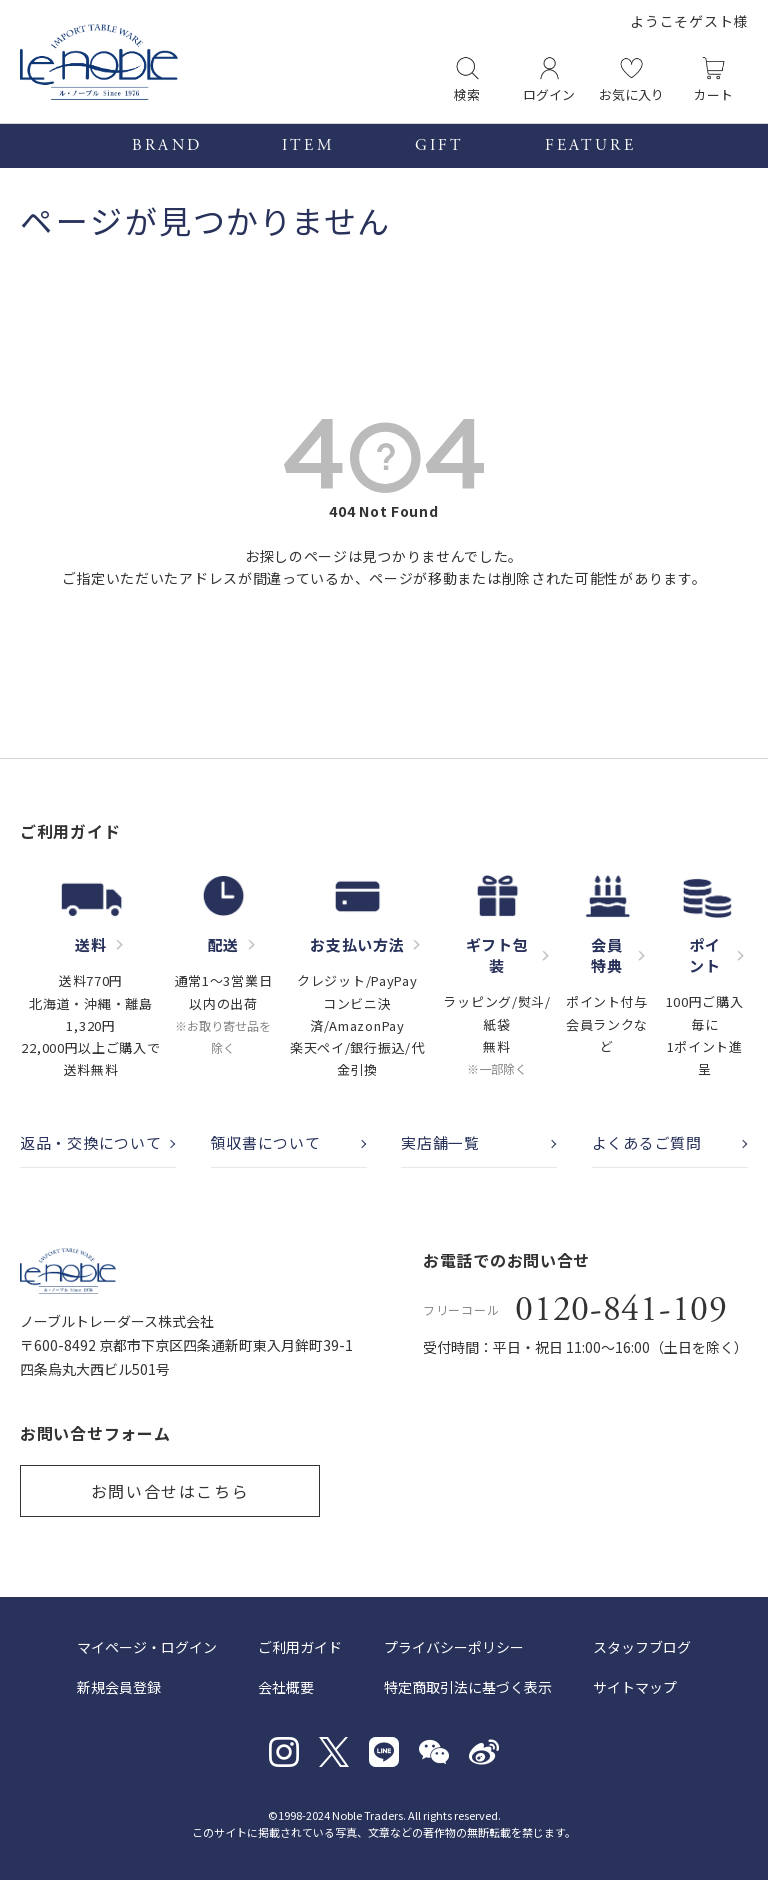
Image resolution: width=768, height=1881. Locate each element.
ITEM (308, 146)
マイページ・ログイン (147, 1648)
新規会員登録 (119, 1688)
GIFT (440, 146)
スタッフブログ (642, 1648)
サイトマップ (635, 1688)
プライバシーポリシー (454, 1648)
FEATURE (590, 146)
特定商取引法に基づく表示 (468, 1688)
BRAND (166, 146)
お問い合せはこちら (170, 1492)
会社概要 (286, 1688)
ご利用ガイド (300, 1648)
